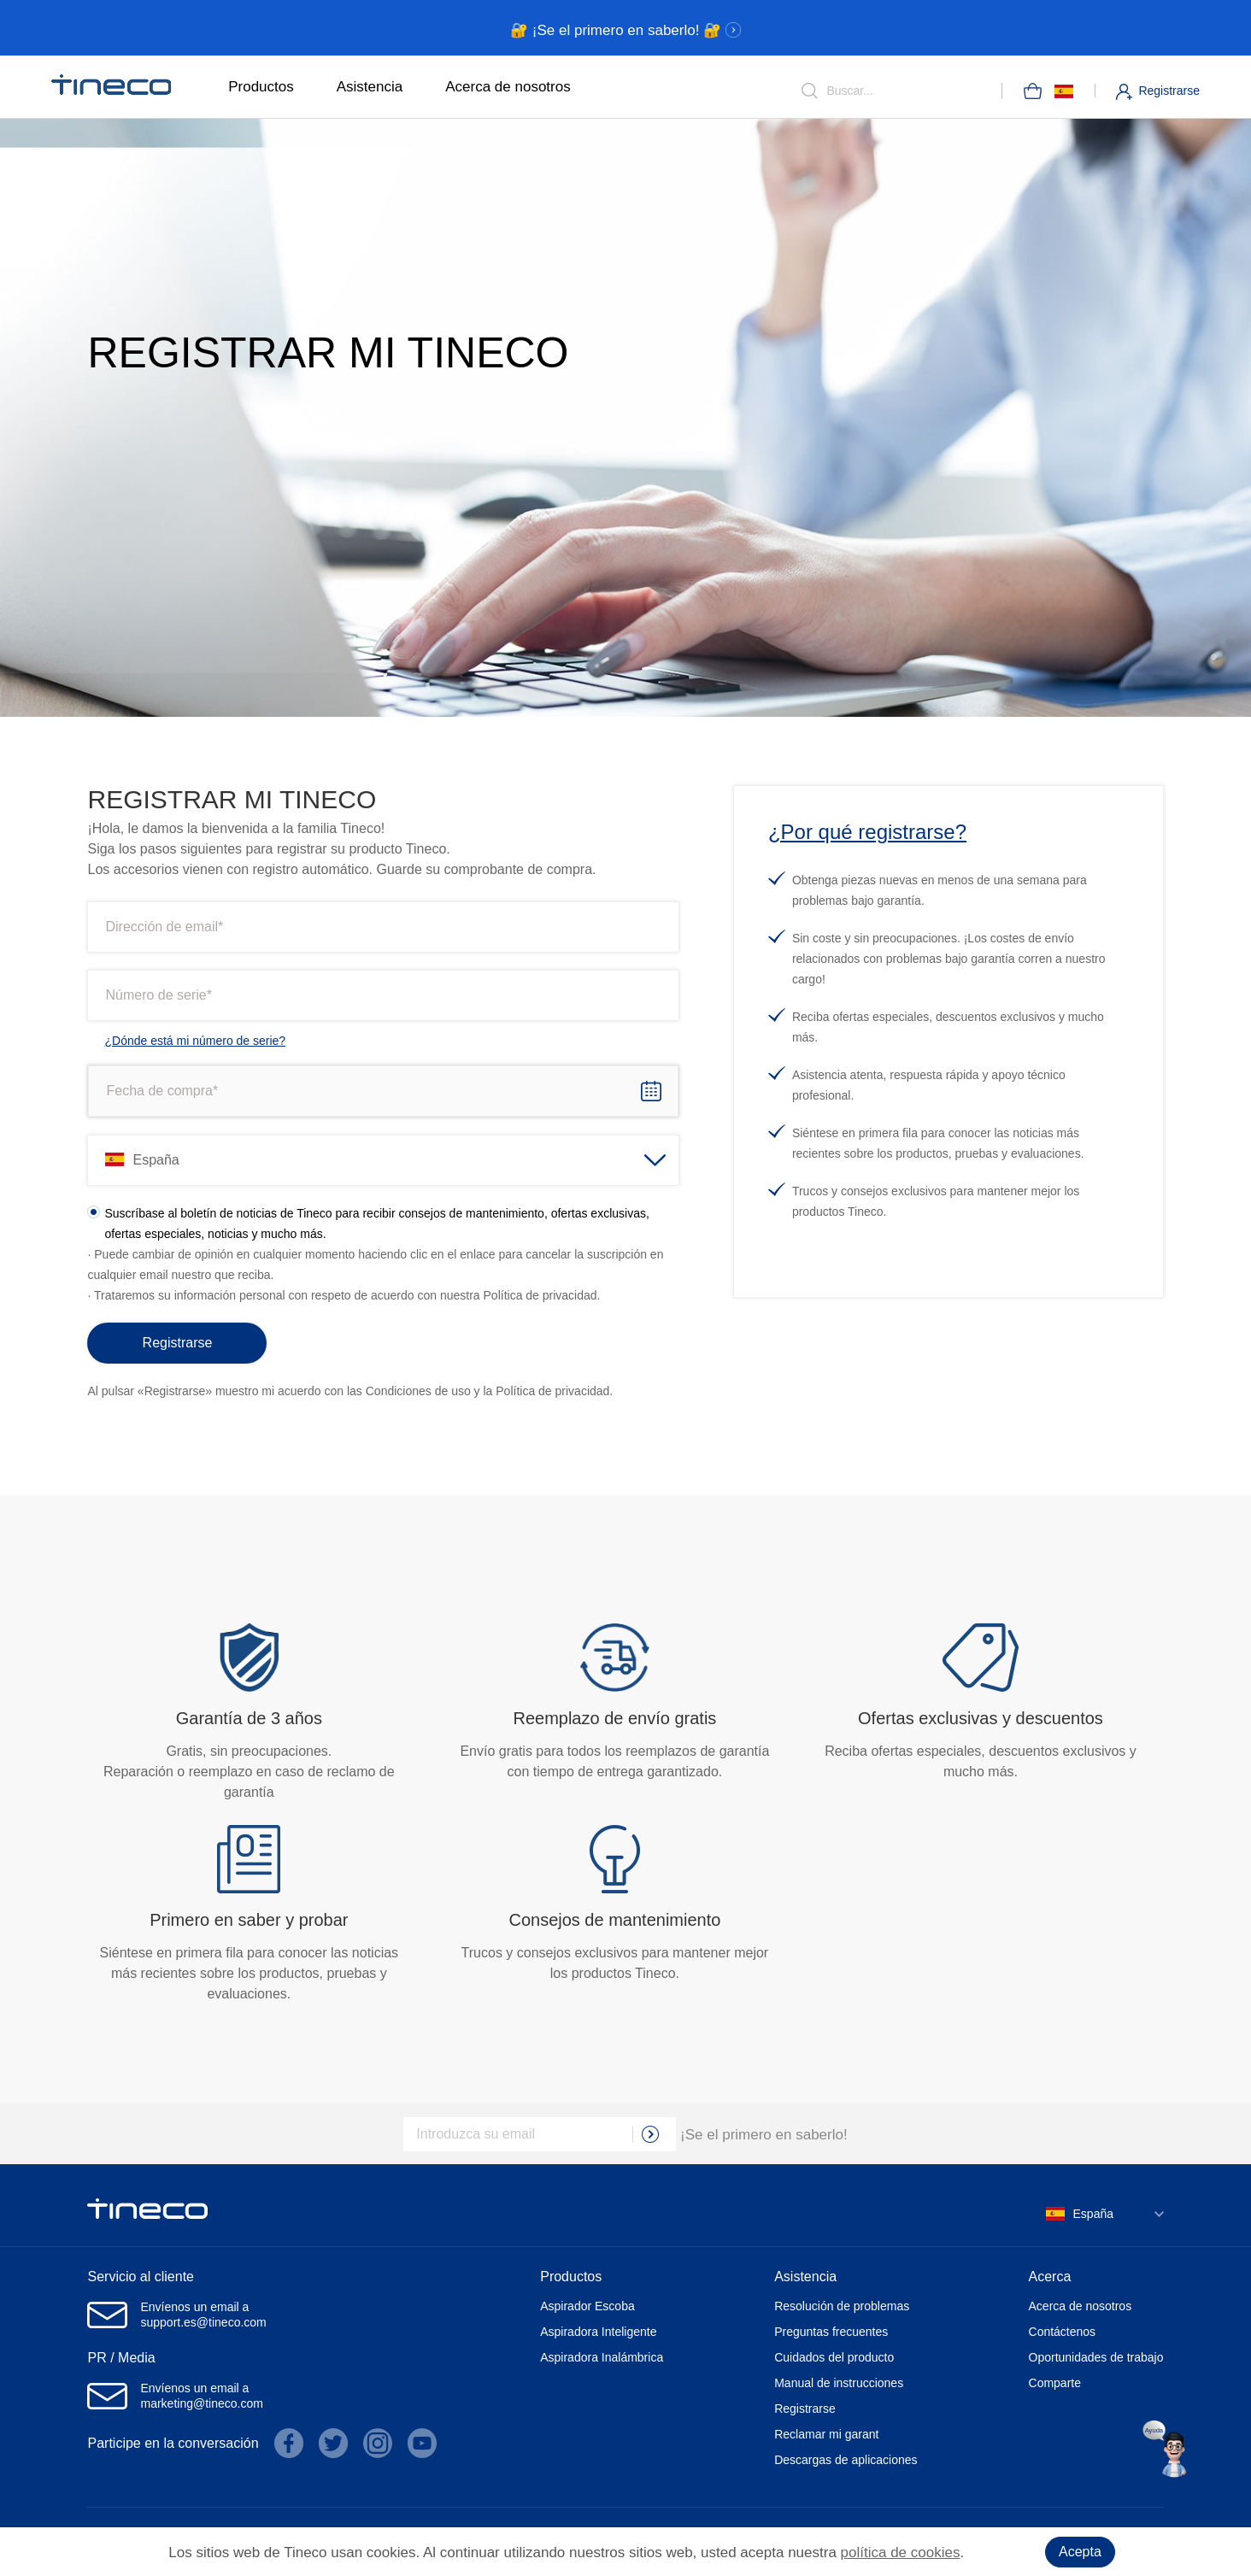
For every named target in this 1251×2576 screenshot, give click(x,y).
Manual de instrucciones (838, 2383)
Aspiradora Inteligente (598, 2331)
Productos (261, 87)
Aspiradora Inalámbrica (601, 2357)
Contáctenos (1062, 2331)
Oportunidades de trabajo (1096, 2357)
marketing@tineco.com (201, 2403)
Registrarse (1169, 90)
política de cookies (900, 2552)
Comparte (1055, 2383)
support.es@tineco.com (203, 2322)
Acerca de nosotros (507, 87)
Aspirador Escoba (587, 2306)
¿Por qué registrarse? (867, 831)
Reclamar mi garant (826, 2434)
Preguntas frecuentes (831, 2331)
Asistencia (369, 87)
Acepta (1080, 2551)
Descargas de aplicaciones (845, 2460)
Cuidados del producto (834, 2357)
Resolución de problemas (841, 2306)
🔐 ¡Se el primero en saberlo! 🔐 (625, 30)
